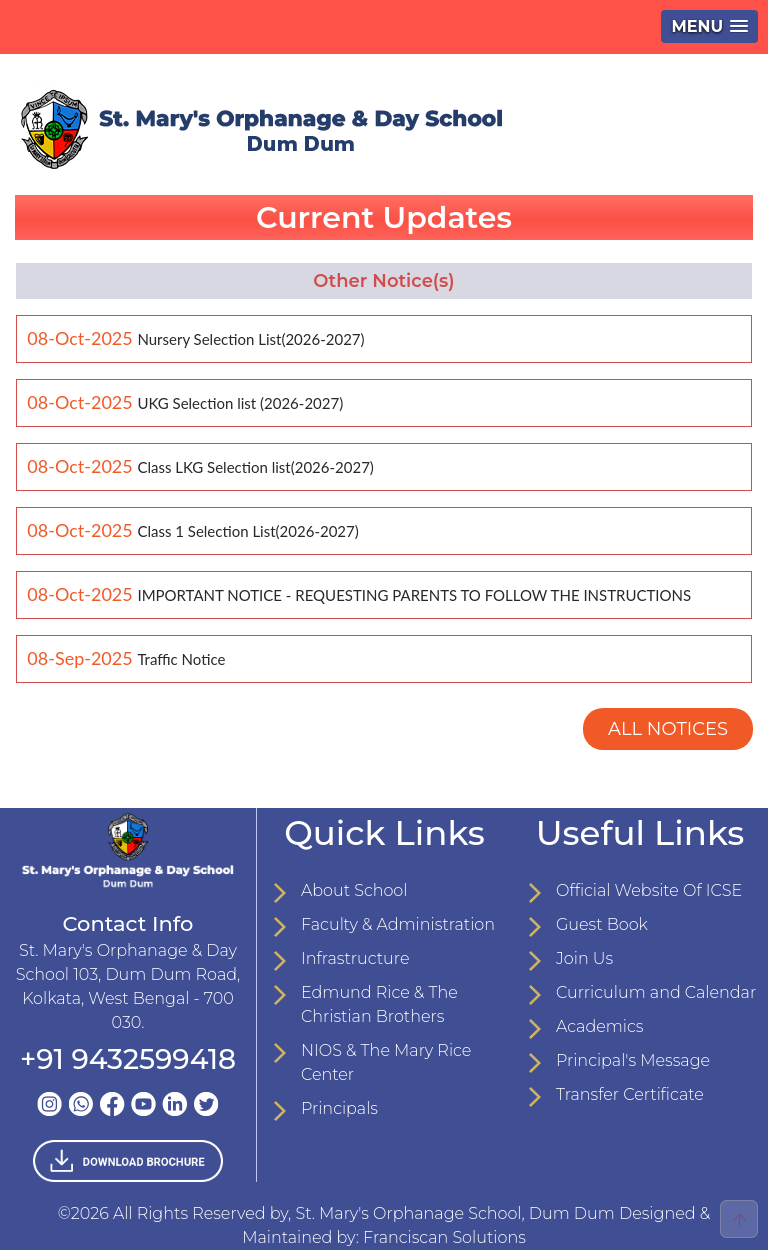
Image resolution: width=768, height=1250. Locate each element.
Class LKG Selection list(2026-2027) (255, 467)
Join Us (584, 958)
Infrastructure (355, 958)
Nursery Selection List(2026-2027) (250, 339)
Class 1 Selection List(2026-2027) (247, 531)
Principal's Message (633, 1060)
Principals (339, 1108)
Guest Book (602, 924)
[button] (709, 26)
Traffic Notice (181, 659)
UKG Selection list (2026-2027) (240, 403)
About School (354, 890)
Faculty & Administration (398, 924)
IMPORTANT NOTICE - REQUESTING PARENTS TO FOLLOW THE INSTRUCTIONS (414, 595)
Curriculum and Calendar (656, 992)
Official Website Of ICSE (649, 890)
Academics (600, 1026)
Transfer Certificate (630, 1094)
